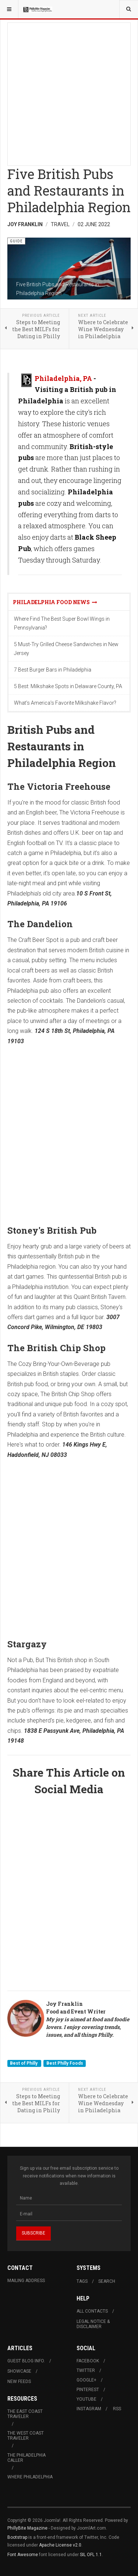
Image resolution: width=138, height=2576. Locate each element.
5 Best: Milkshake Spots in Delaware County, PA (68, 686)
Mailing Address (26, 2280)
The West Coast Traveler (25, 2435)
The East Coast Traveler (25, 2414)
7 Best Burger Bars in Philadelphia (52, 670)
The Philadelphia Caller (26, 2458)
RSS (117, 2408)
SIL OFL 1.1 (91, 2554)
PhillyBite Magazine (27, 2528)
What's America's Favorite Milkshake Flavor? (65, 703)
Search (106, 2281)
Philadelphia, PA (63, 378)
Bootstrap (17, 2537)
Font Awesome (22, 2554)
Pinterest (88, 2389)
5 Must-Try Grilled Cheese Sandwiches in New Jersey (66, 648)
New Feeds (19, 2381)
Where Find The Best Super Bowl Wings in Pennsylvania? (62, 623)
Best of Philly (24, 2063)
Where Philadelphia (30, 2476)
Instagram (89, 2408)
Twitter (86, 2370)
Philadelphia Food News (55, 602)
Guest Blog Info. (26, 2360)
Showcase (19, 2371)
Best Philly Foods (64, 2063)
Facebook (88, 2360)
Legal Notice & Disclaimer (93, 2324)
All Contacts (92, 2311)
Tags (82, 2281)
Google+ (86, 2380)
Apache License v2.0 (60, 2545)
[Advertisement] (69, 92)
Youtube (86, 2399)
